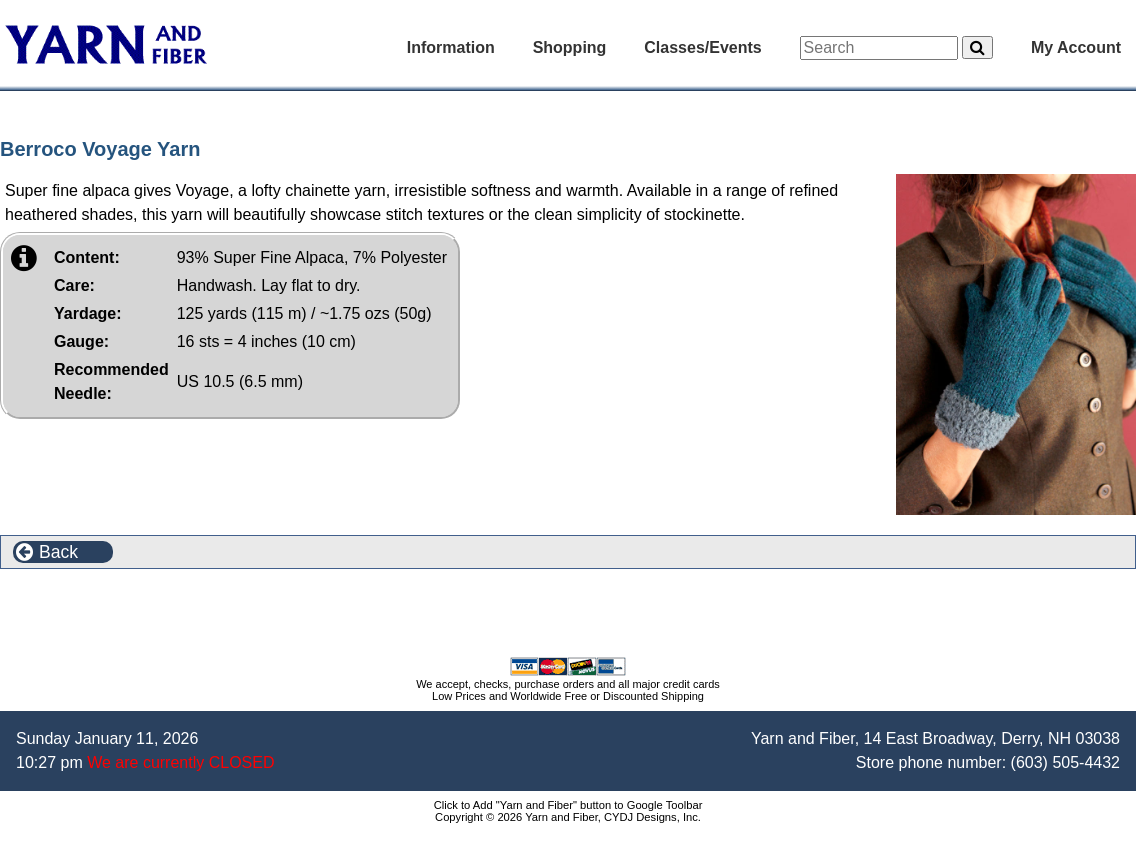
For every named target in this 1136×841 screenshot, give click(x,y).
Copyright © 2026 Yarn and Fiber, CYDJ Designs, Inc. (568, 817)
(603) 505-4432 (1065, 762)
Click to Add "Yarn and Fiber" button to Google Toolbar (568, 805)
